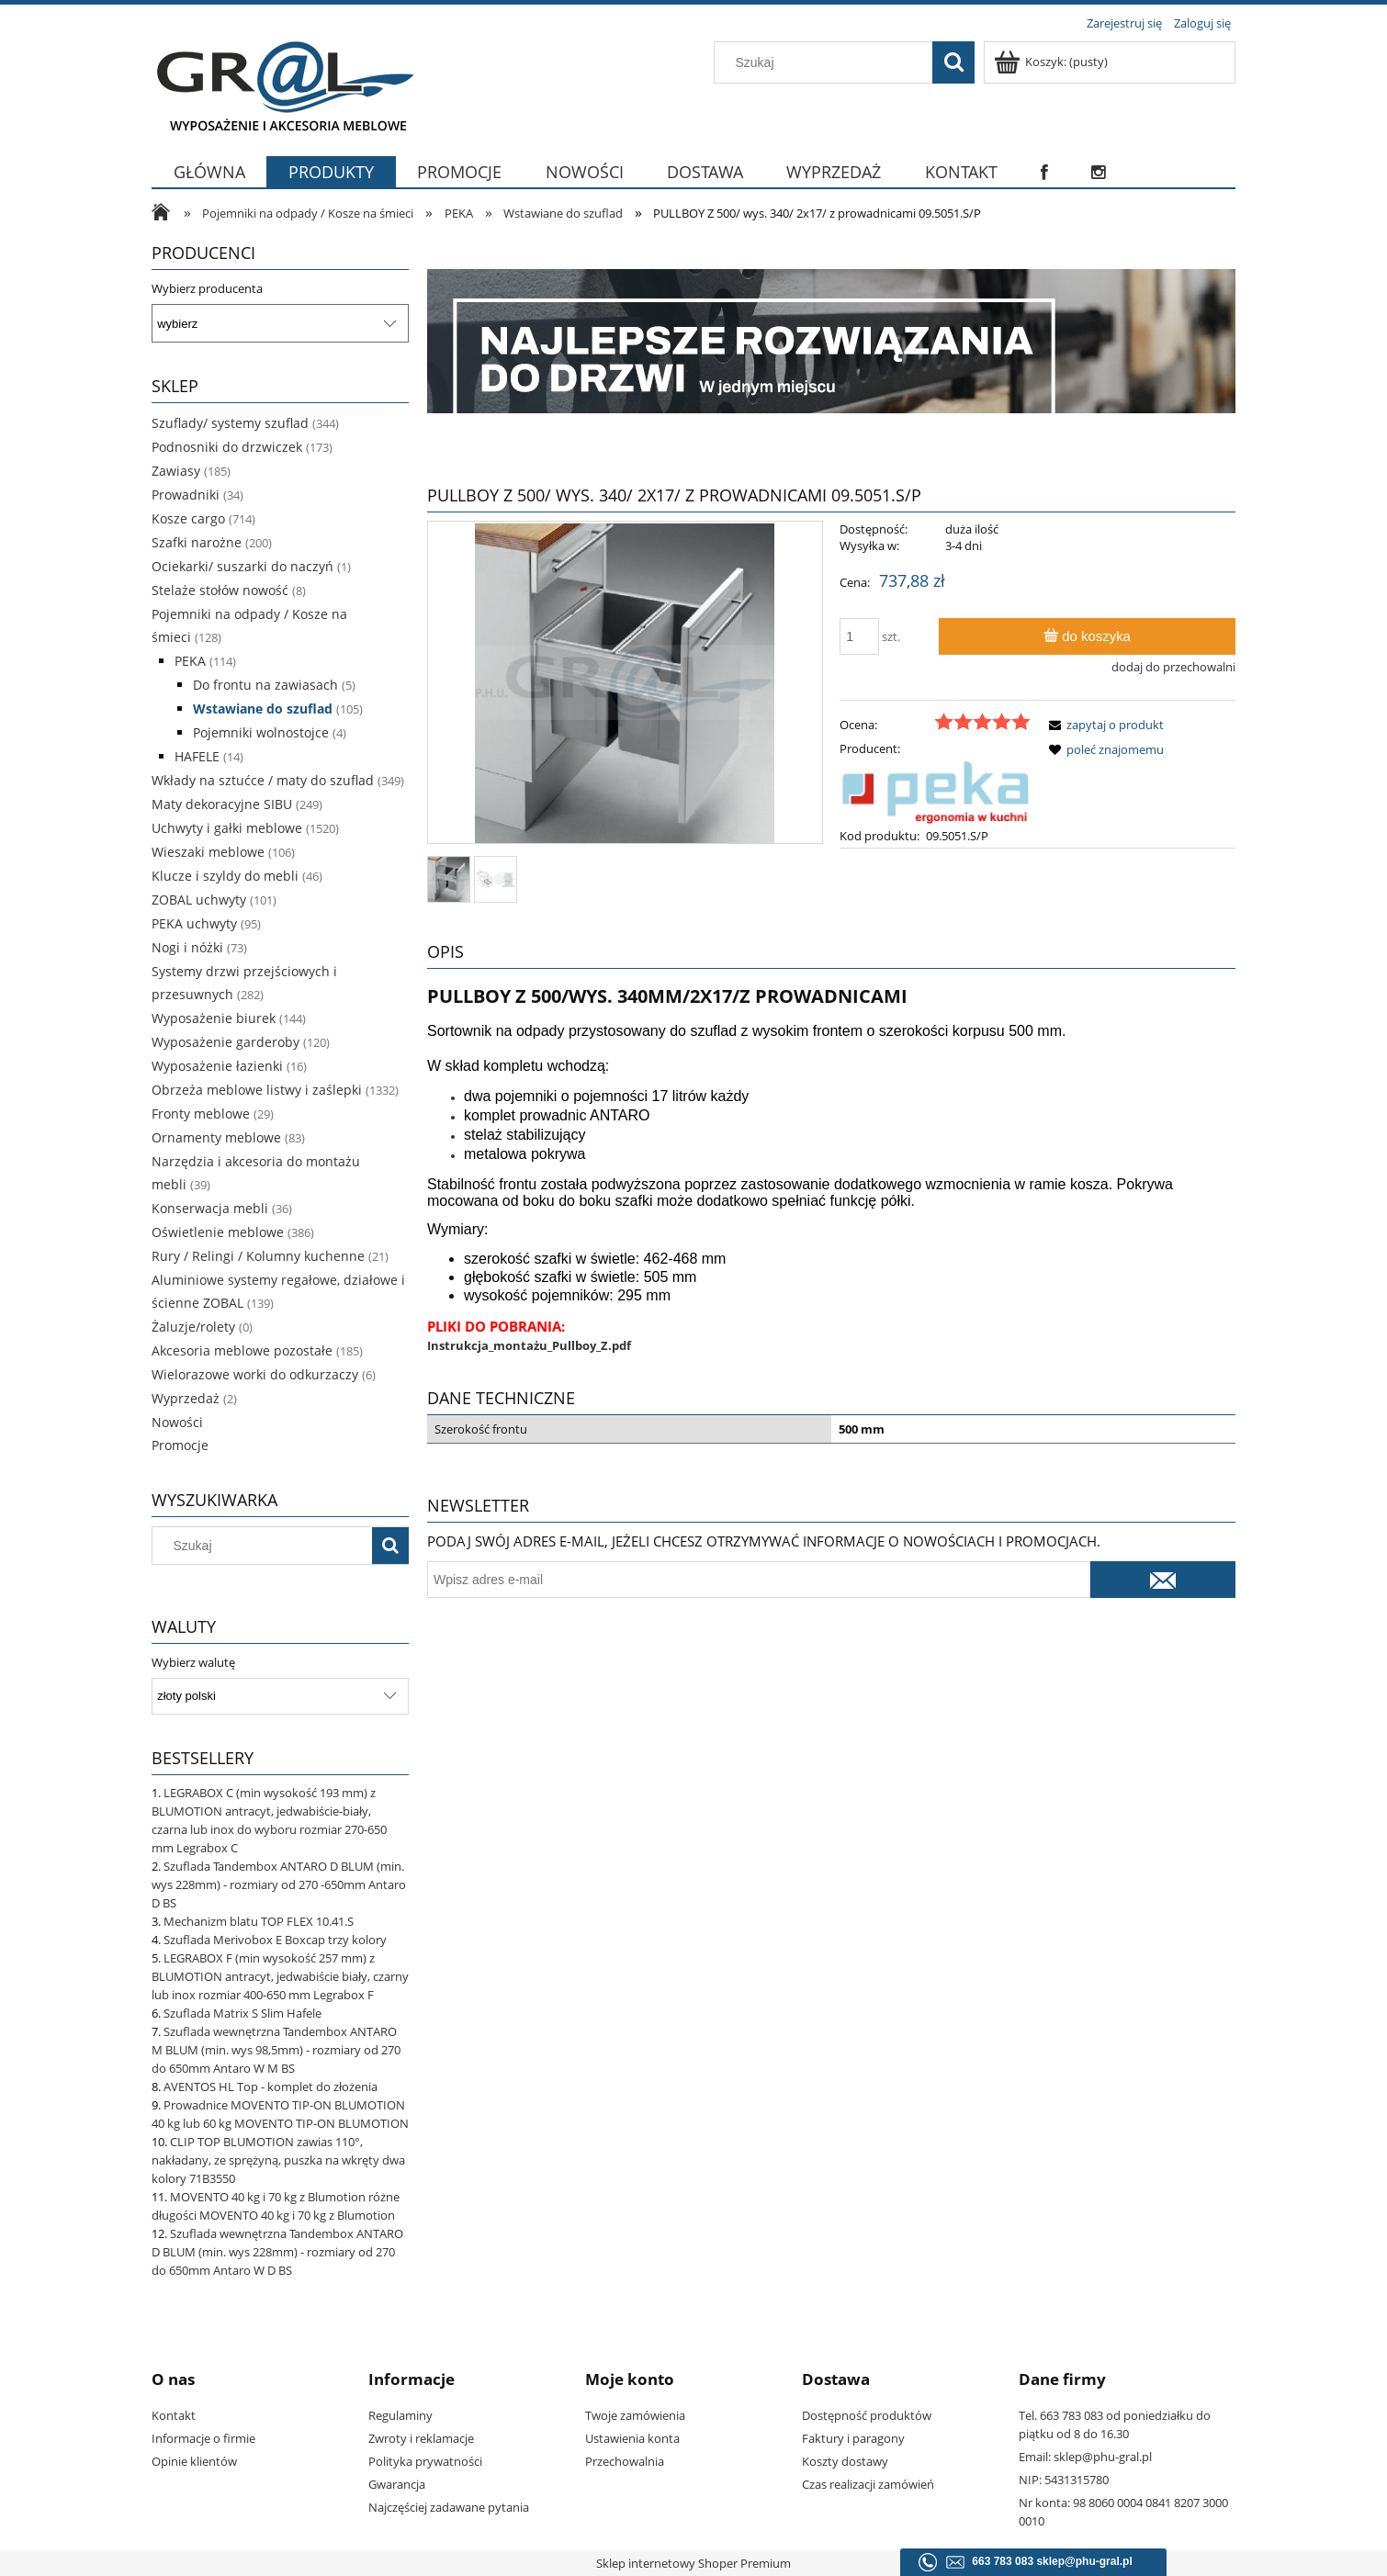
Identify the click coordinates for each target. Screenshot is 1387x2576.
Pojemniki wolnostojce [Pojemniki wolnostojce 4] (261, 732)
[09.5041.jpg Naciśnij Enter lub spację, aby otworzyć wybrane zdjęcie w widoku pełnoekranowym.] (624, 683)
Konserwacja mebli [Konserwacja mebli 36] (210, 1208)
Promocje (180, 1445)
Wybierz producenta (207, 288)
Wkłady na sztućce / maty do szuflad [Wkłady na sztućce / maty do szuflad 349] (263, 780)
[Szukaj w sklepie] (827, 62)
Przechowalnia (624, 2461)
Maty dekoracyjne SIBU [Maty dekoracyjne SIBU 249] (222, 804)
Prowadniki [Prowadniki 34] (186, 494)
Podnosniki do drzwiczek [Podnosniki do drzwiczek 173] (227, 447)
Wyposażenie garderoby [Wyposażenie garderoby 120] (225, 1042)
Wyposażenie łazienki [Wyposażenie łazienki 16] (217, 1065)
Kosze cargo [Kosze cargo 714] (188, 518)
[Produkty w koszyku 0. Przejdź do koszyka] (1052, 61)
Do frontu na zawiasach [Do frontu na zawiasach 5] (265, 684)
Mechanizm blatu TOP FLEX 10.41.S (259, 1921)
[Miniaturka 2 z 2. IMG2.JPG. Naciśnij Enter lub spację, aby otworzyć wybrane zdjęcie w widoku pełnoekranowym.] (495, 879)
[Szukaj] (953, 62)
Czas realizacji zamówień (868, 2484)
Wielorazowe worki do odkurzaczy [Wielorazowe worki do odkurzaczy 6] (255, 1374)
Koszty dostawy (845, 2461)
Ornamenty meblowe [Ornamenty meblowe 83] (216, 1137)
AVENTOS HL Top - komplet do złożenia (271, 2086)
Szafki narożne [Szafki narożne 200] (197, 542)
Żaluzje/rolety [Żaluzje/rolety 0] (193, 1326)
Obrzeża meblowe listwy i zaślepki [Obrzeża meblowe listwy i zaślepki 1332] (257, 1089)
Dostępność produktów (866, 2415)
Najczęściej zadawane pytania (448, 2507)
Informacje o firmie (203, 2438)
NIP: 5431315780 (1064, 2479)
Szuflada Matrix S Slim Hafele (242, 2013)
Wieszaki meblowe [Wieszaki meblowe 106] (208, 852)
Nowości (177, 1422)
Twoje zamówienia (635, 2415)
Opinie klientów (194, 2461)
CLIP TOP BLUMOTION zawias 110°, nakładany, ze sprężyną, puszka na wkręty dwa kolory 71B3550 (278, 2160)
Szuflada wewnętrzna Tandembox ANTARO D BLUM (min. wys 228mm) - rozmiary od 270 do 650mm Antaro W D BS (277, 2251)
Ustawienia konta (632, 2438)
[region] (831, 341)
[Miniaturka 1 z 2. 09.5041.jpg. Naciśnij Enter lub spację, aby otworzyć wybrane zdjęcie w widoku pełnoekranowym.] (448, 879)
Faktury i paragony (853, 2438)
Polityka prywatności (425, 2461)
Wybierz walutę (193, 1662)
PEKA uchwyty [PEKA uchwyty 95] (194, 923)
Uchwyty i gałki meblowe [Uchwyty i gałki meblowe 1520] (227, 828)
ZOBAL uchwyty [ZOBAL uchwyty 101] (199, 899)
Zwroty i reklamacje (421, 2438)
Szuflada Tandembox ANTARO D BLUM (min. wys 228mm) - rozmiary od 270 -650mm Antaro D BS (279, 1884)
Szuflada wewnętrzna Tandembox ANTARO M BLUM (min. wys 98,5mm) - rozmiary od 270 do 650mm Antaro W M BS (276, 2049)
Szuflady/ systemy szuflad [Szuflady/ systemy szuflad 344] (230, 423)
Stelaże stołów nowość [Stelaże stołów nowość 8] (220, 590)
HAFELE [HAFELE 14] (197, 756)
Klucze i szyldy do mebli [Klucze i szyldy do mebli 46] (225, 875)
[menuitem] (209, 172)
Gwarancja (396, 2484)
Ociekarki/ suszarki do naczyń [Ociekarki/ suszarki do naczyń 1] (242, 566)
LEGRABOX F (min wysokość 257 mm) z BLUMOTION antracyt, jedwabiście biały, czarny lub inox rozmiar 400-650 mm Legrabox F (280, 1976)
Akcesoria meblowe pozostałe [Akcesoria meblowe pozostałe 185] (242, 1350)
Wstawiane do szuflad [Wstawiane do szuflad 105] (263, 708)
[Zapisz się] (1162, 1579)
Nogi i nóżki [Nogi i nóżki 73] (187, 947)
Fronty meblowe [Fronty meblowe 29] (201, 1113)
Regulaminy (400, 2415)
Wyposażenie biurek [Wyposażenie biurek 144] (214, 1018)
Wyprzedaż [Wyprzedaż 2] (186, 1398)
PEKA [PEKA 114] (190, 660)
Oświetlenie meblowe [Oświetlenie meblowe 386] (218, 1232)
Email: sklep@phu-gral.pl (1085, 2456)
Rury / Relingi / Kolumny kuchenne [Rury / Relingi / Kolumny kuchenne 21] (258, 1256)
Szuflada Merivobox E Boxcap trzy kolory (275, 1939)
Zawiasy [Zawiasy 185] (176, 470)
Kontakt (174, 2415)
